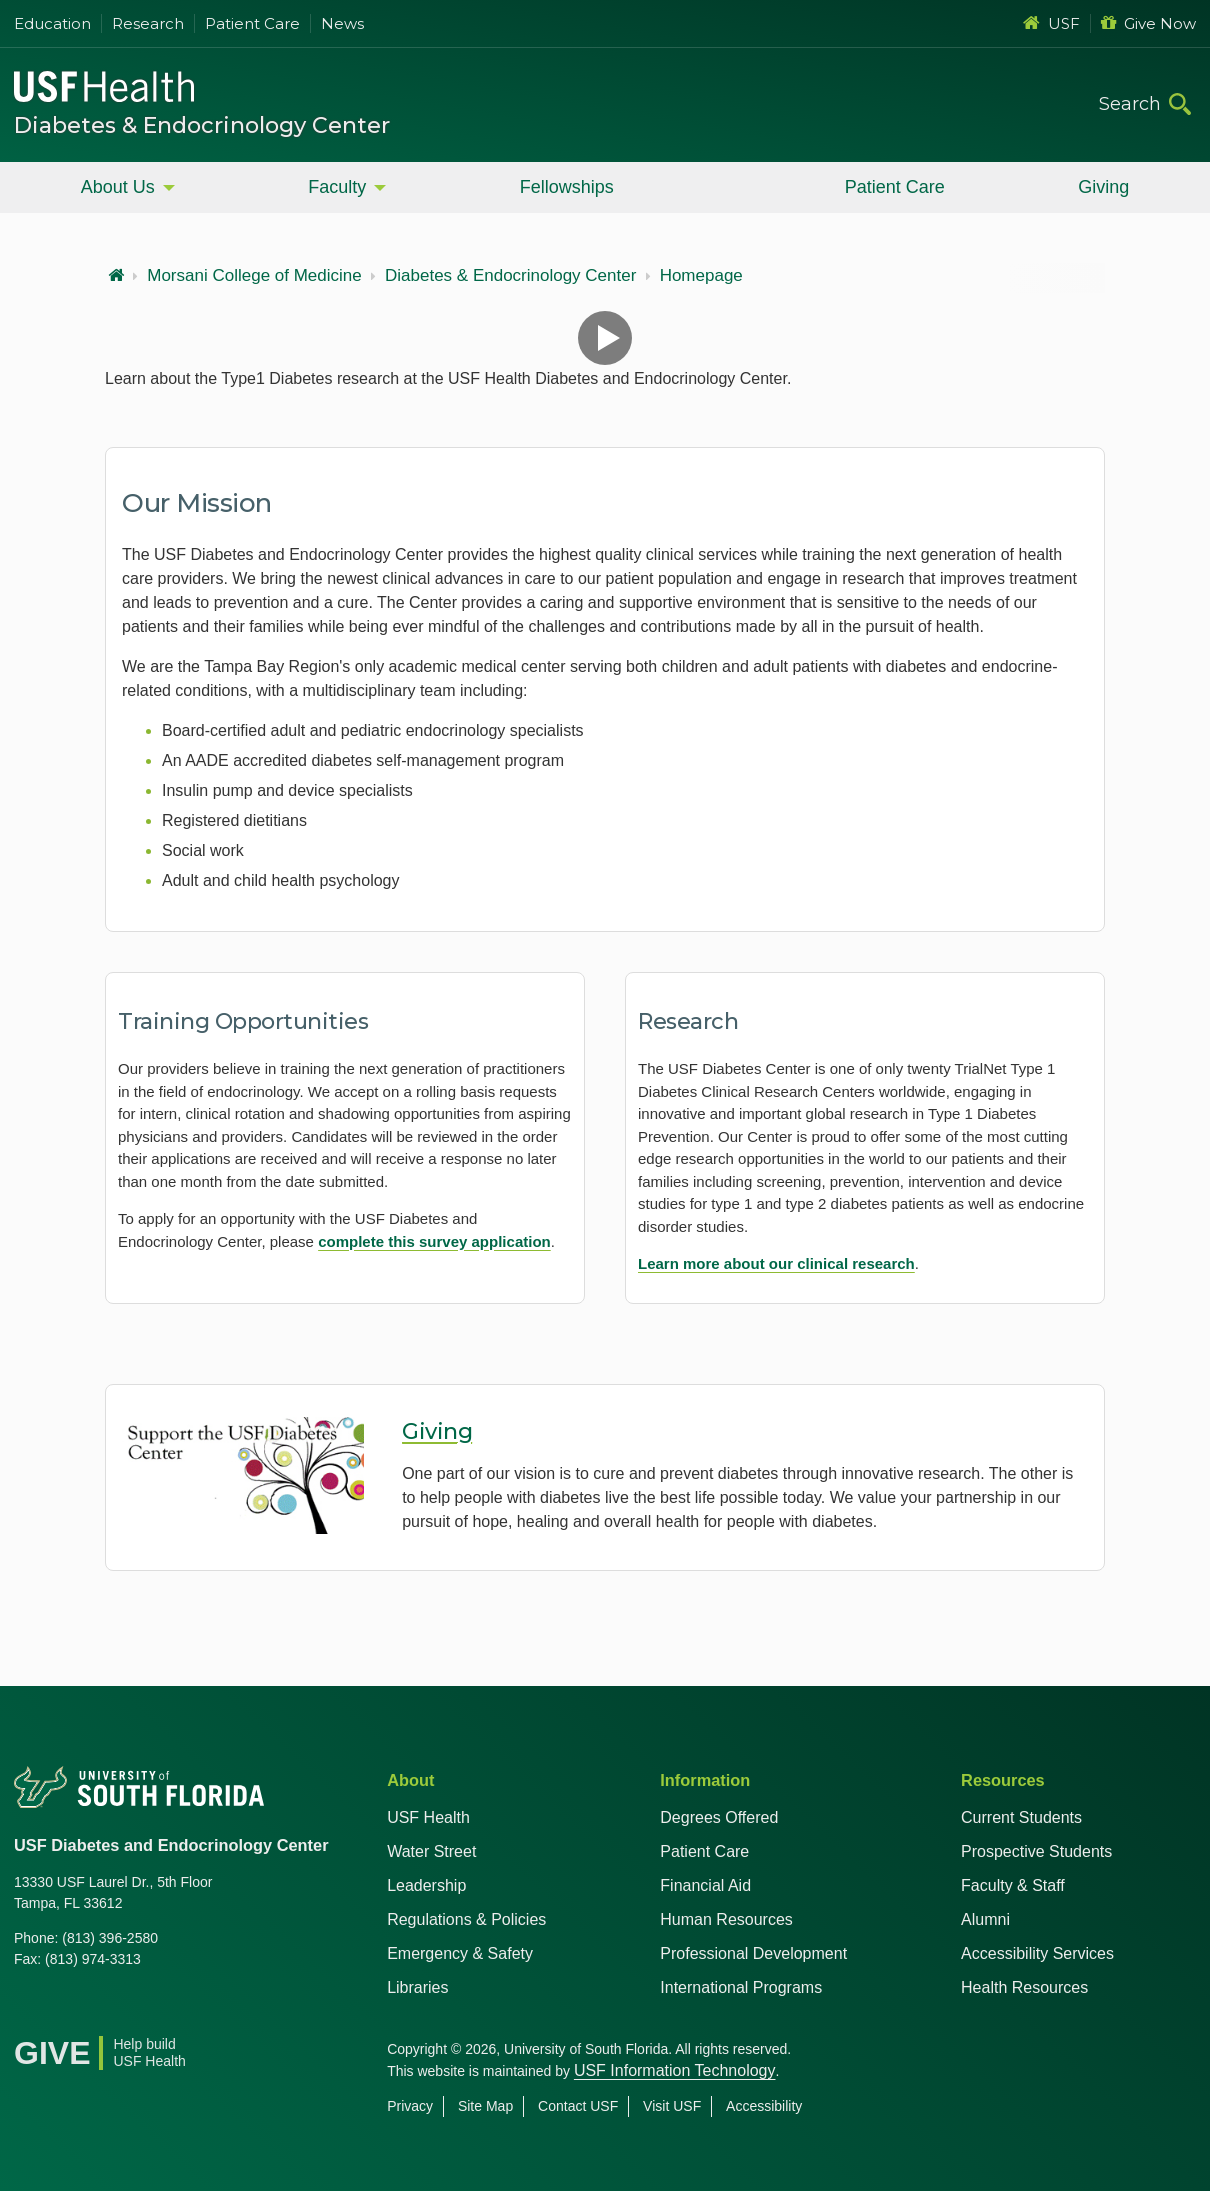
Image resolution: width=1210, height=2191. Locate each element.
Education (52, 23)
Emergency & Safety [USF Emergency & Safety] (460, 1953)
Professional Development (753, 1953)
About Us (118, 187)
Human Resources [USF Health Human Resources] (726, 1919)
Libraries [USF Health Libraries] (417, 1987)
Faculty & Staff (1013, 1885)
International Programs (741, 1987)
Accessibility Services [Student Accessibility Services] (1037, 1953)
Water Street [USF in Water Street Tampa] (431, 1851)
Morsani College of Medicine (254, 276)
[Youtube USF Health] (118, 2010)
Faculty (337, 187)
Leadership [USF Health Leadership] (426, 1885)
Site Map (485, 2106)
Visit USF (672, 2106)
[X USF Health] (74, 2010)
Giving (1103, 187)
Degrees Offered (719, 1817)
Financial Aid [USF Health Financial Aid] (705, 1885)
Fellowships (567, 187)
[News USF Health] (206, 2010)
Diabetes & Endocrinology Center (202, 125)
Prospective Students (1036, 1851)
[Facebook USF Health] (30, 2010)
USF (1051, 23)
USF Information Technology (675, 2070)
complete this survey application (434, 1241)
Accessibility (764, 2106)
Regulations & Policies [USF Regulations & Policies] (466, 1919)
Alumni (985, 1919)
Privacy (410, 2106)
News (342, 23)
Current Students (1021, 1817)
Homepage (701, 276)
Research (148, 23)
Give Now (1148, 23)
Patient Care (252, 23)
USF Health (428, 1817)
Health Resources (1024, 1987)
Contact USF (578, 2106)
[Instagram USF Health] (162, 2010)
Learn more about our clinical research (776, 1263)
